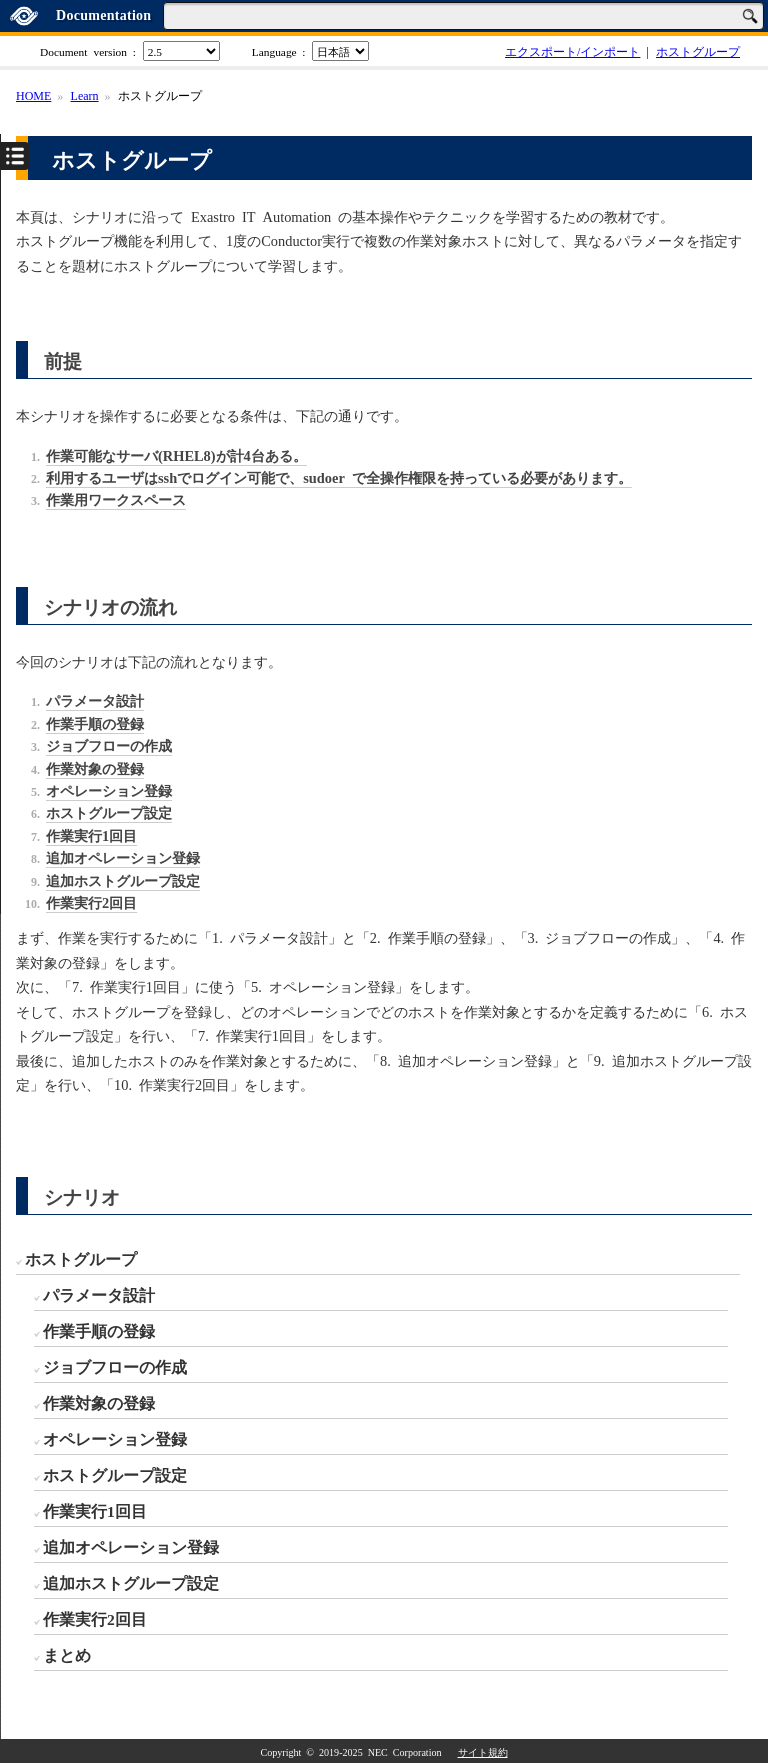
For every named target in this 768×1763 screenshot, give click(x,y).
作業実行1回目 (95, 1510)
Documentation (103, 15)
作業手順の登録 (99, 1330)
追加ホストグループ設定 (131, 1582)
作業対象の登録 (99, 1402)
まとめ (67, 1654)
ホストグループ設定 (115, 1474)
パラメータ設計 (99, 1294)
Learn (85, 95)
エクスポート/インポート (572, 51)
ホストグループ (698, 51)
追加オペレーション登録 (131, 1546)
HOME (33, 95)
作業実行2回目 (95, 1618)
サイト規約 (483, 1752)
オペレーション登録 (115, 1438)
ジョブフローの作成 (115, 1366)
